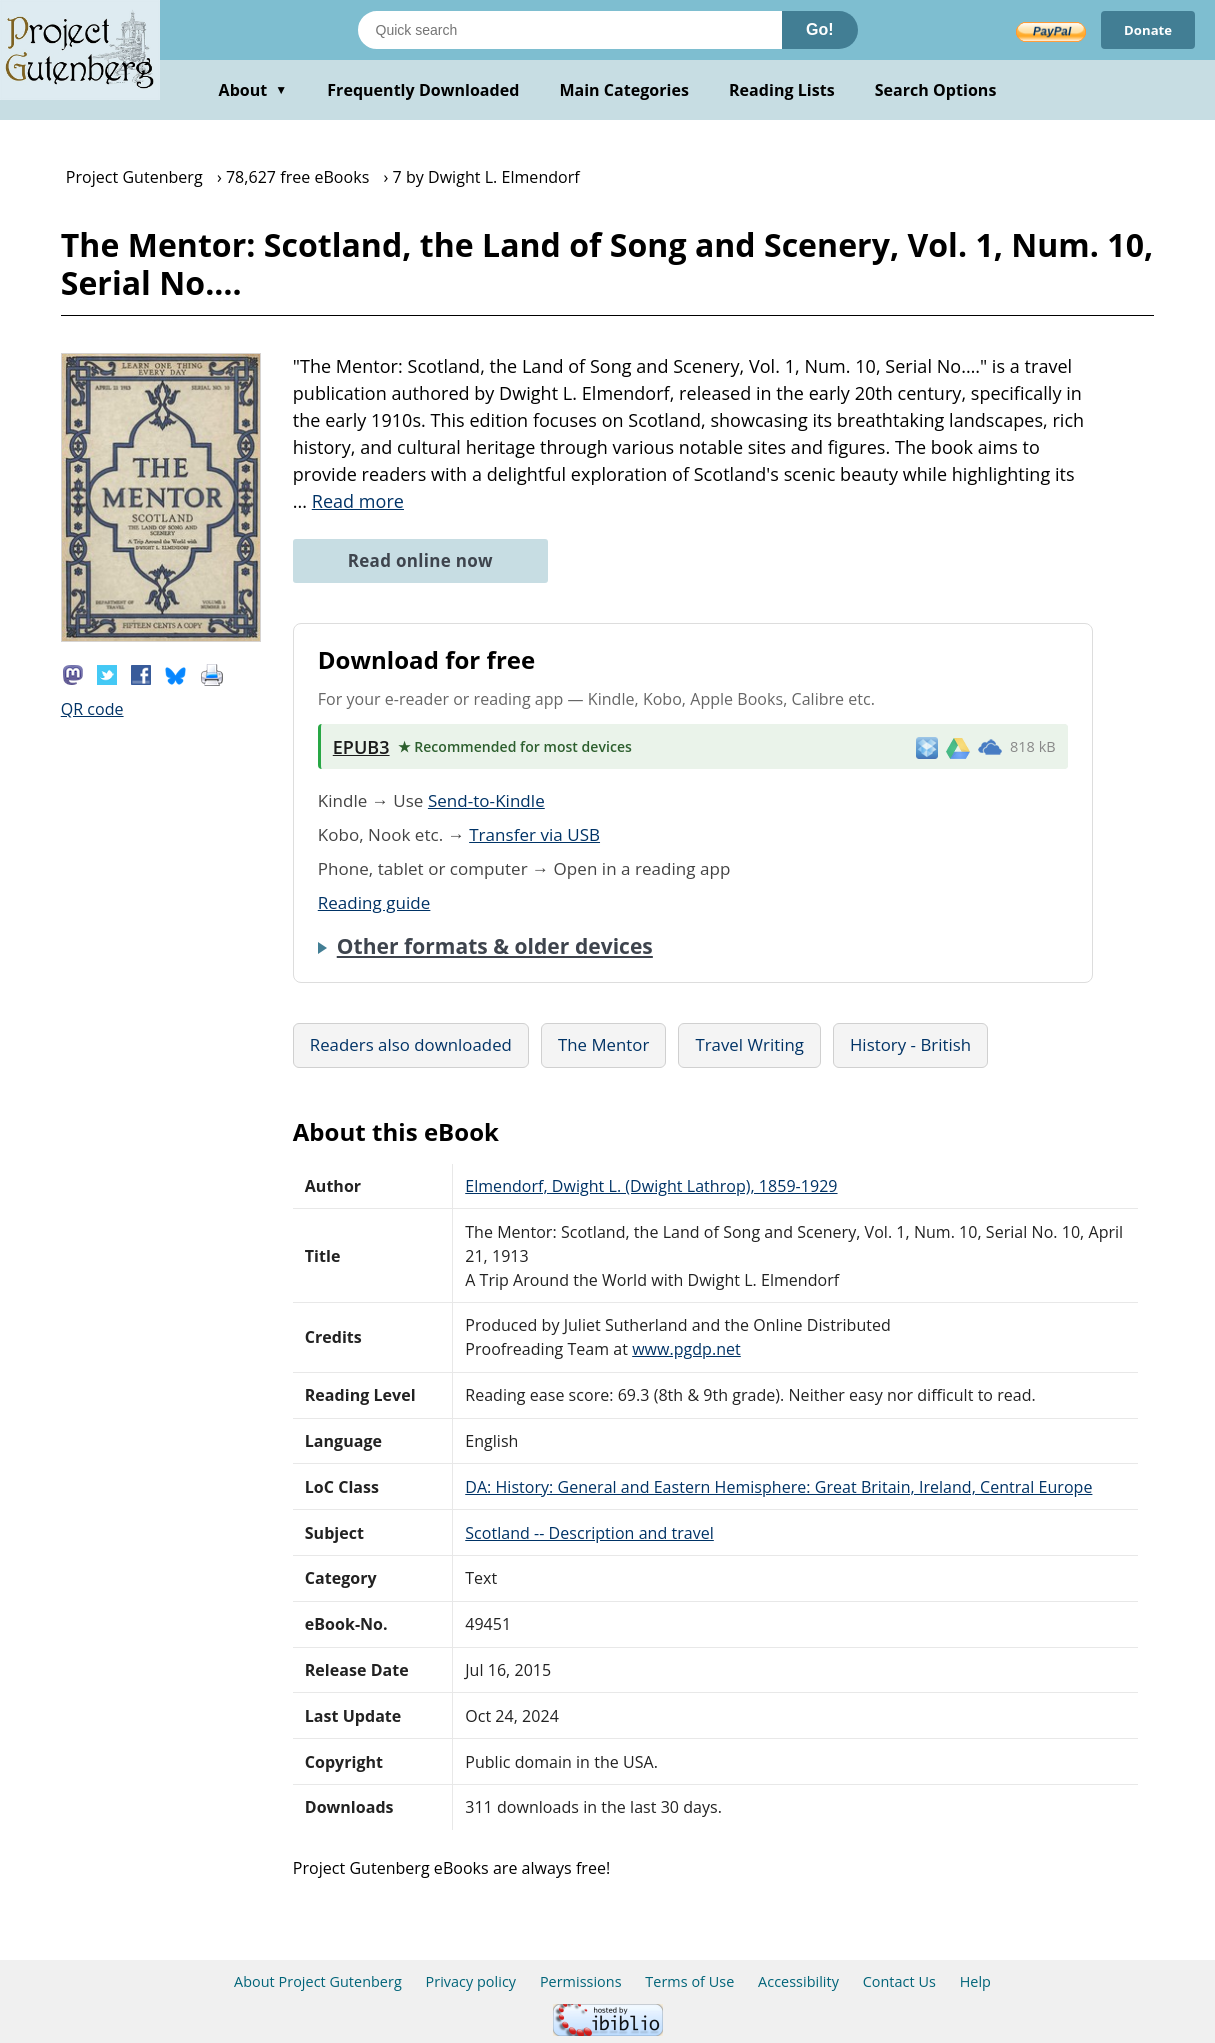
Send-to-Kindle (486, 800)
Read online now (420, 560)
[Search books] (570, 30)
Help (975, 1981)
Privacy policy (471, 1981)
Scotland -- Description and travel (589, 1533)
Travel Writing (749, 1044)
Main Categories (624, 90)
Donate (1145, 29)
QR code (92, 709)
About (253, 90)
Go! (820, 29)
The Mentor (603, 1044)
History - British (910, 1044)
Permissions (581, 1981)
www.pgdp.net (686, 1349)
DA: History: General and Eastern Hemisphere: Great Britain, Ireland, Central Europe (778, 1487)
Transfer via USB (534, 834)
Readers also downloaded (411, 1044)
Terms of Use (689, 1981)
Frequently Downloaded (423, 90)
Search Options (936, 90)
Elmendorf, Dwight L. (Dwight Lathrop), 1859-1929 (651, 1186)
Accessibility (798, 1981)
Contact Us (899, 1981)
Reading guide (374, 902)
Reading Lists (782, 90)
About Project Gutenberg (318, 1981)
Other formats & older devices (495, 946)
